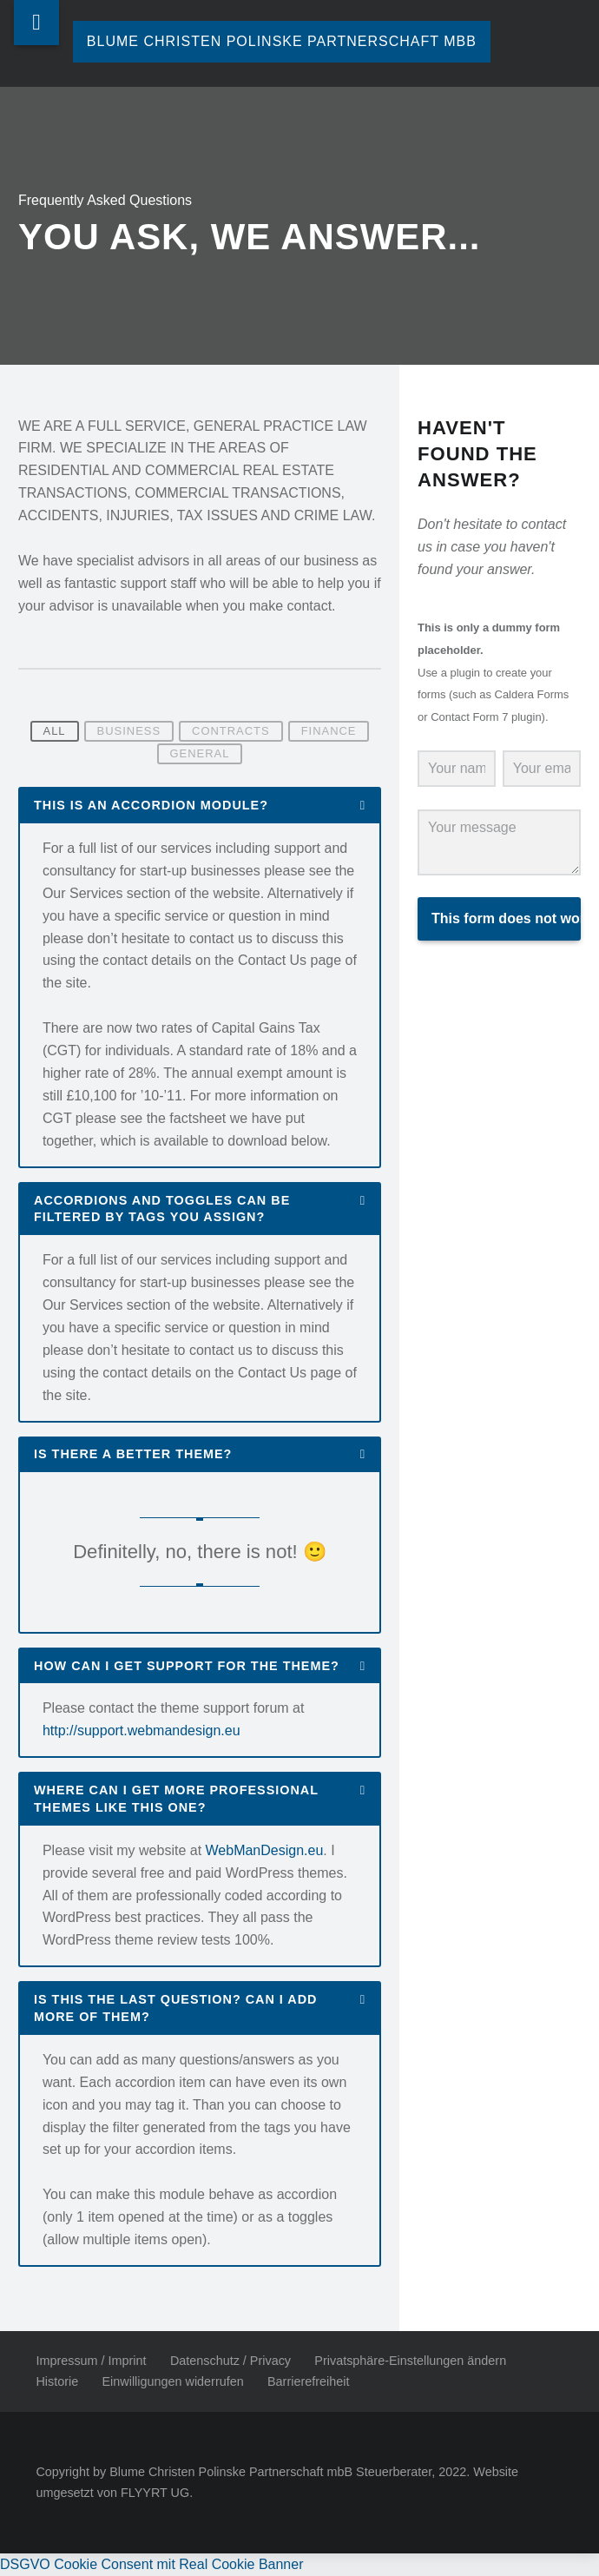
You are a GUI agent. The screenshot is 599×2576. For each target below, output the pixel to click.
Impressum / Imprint (91, 2361)
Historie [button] (57, 2381)
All (54, 731)
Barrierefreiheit (308, 2381)
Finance (329, 731)
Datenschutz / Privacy (230, 2361)
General (200, 753)
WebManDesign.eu (265, 1850)
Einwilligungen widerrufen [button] (173, 2381)
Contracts (231, 731)
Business (129, 731)
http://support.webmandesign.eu (141, 1730)
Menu (36, 22)
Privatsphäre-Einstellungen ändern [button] (410, 2361)
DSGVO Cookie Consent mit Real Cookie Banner (152, 2564)
